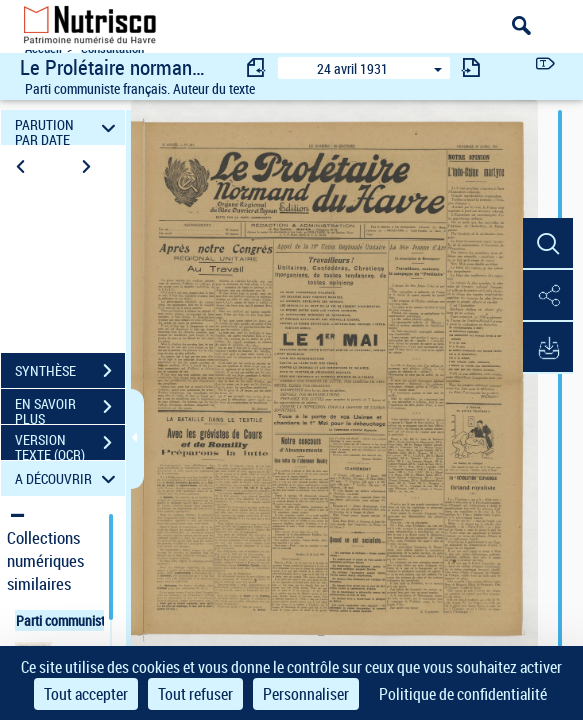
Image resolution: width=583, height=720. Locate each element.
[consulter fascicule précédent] (257, 67)
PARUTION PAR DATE (68, 127)
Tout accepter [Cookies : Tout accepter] (86, 694)
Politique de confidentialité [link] (463, 694)
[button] (548, 244)
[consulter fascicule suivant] (471, 67)
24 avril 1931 (352, 68)
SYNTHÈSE (70, 371)
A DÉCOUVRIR (68, 478)
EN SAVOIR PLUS (70, 409)
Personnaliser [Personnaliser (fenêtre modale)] (306, 694)
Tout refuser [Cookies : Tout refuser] (195, 694)
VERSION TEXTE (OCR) (70, 445)
